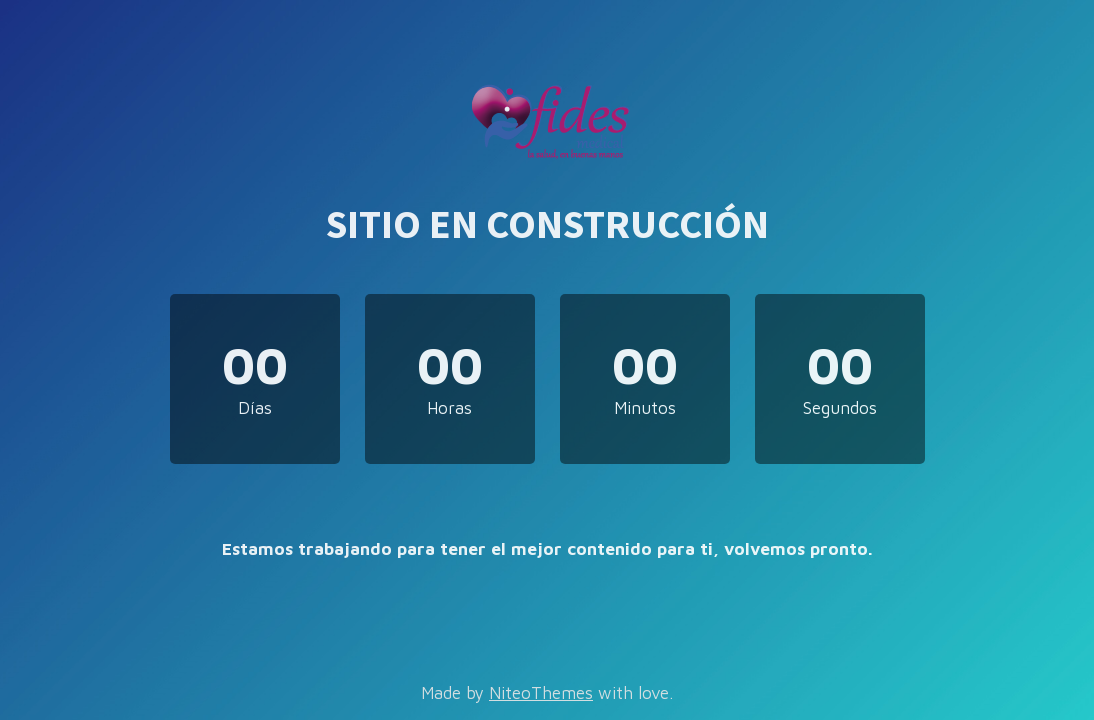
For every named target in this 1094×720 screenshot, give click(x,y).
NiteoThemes (541, 693)
